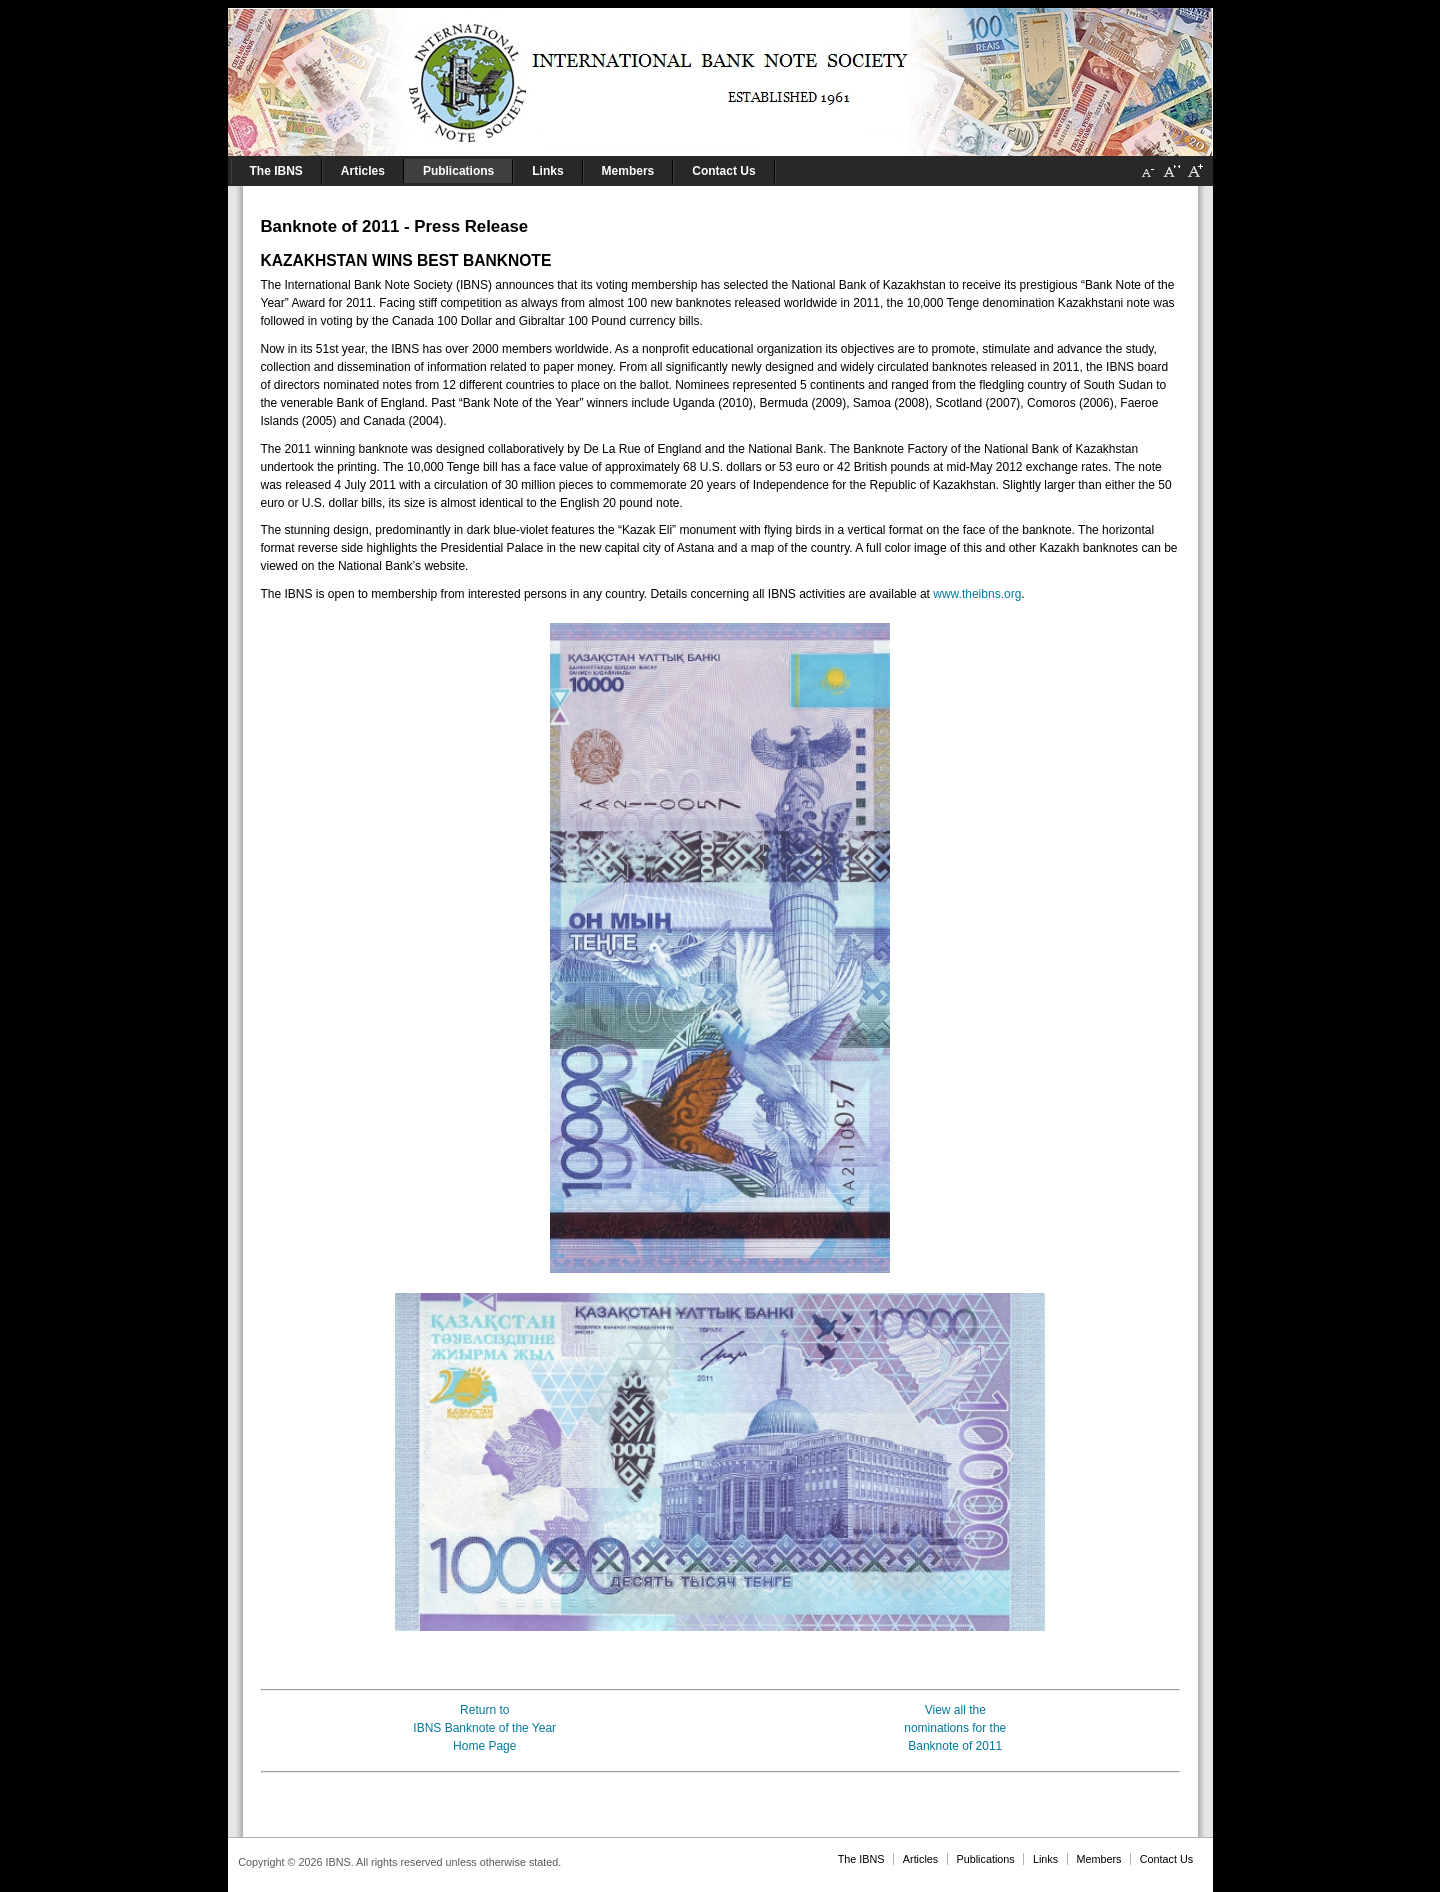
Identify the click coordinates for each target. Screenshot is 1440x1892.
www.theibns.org (977, 594)
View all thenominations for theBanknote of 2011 (955, 1728)
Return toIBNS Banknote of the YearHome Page (484, 1728)
